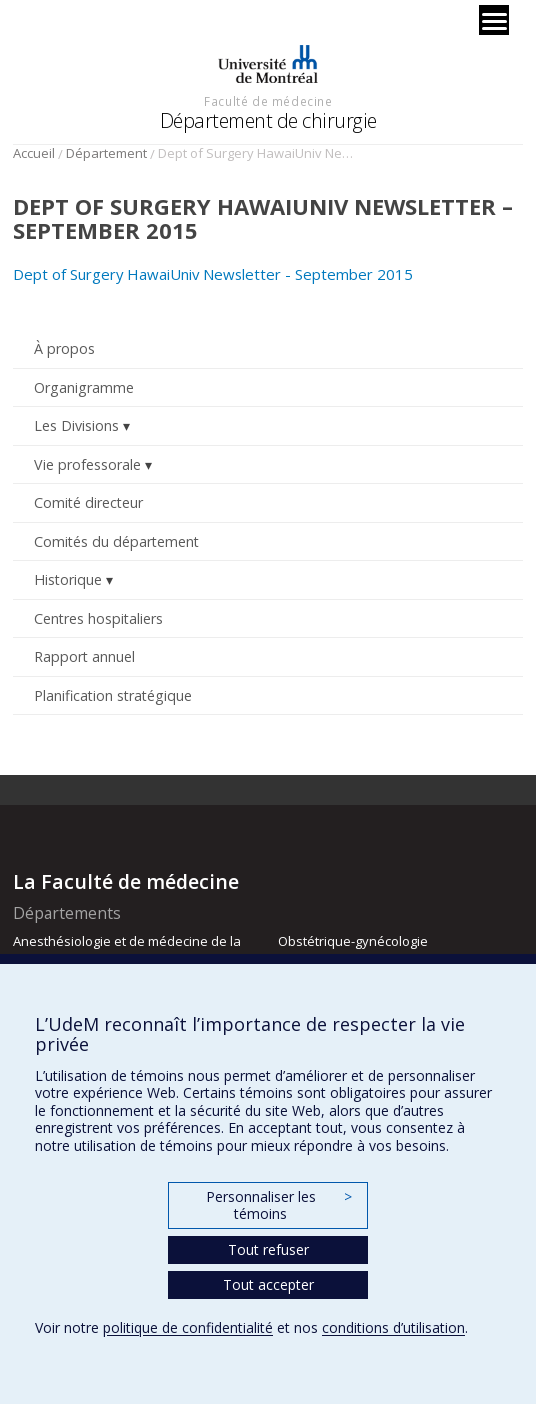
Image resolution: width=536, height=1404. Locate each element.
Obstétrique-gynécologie (353, 941)
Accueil (34, 153)
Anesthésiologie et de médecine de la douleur (127, 950)
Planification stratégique (113, 695)
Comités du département (116, 541)
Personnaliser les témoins (279, 1205)
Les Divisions (76, 425)
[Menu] (494, 20)
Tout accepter (268, 1284)
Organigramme (84, 387)
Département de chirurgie (268, 120)
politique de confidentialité (188, 1327)
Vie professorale (87, 464)
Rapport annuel (84, 656)
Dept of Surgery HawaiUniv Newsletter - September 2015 (213, 274)
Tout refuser (268, 1249)
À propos (64, 348)
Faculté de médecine (268, 101)
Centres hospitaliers (98, 618)
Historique (68, 579)
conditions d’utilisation (393, 1327)
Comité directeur (88, 502)
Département (106, 153)
